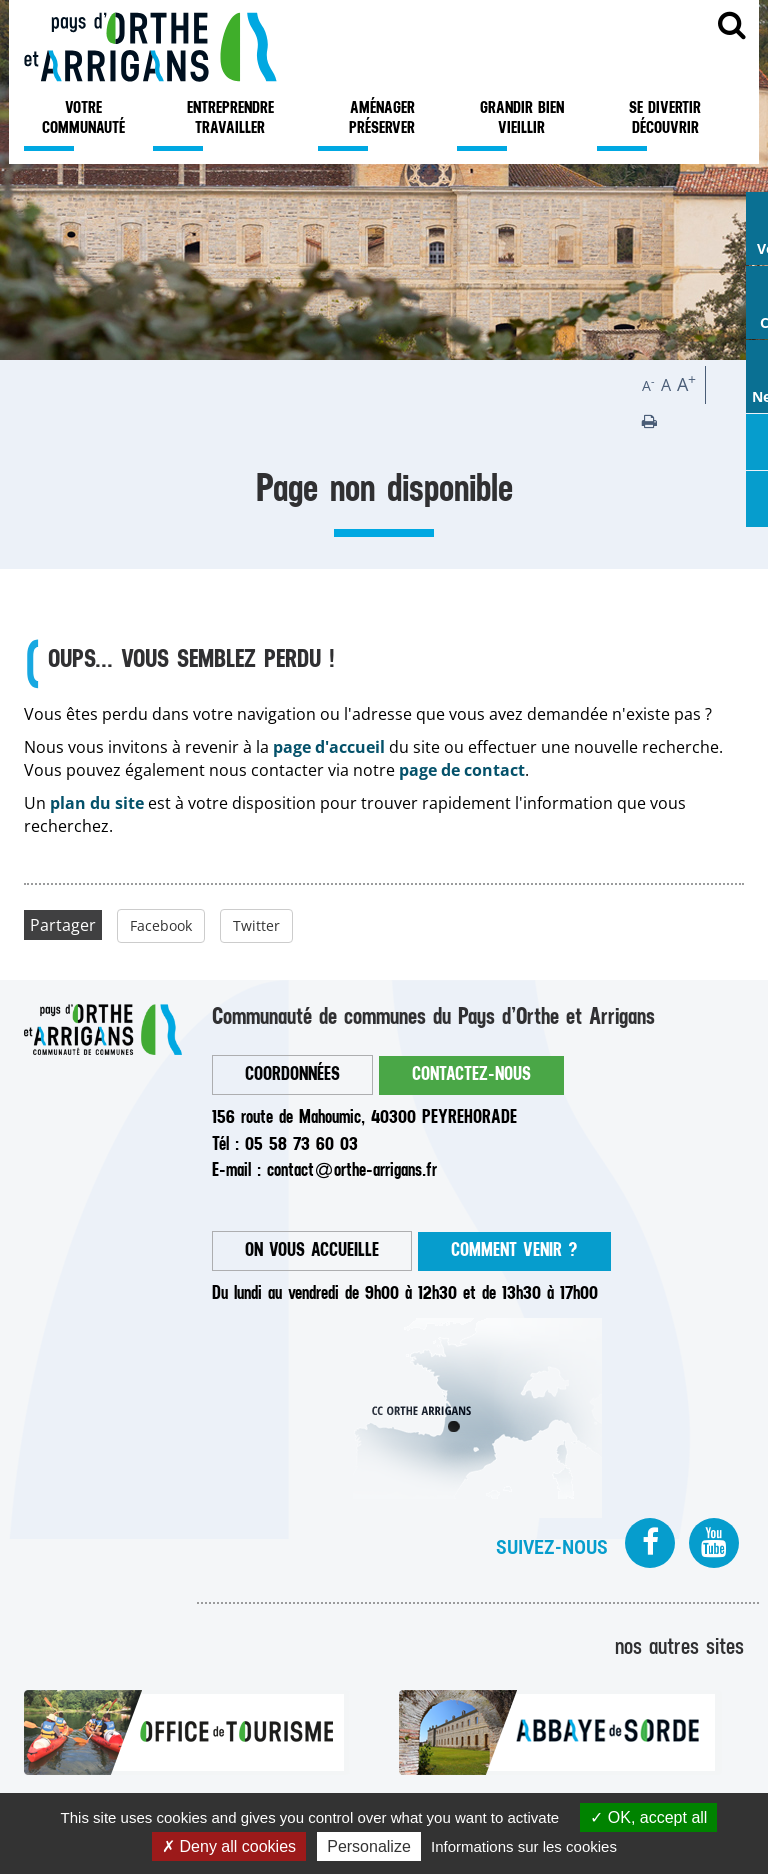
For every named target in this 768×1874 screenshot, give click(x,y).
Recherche (732, 32)
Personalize (369, 1846)
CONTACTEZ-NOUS (471, 1074)
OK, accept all (648, 1817)
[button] (649, 421)
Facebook (161, 925)
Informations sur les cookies (524, 1846)
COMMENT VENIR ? (514, 1250)
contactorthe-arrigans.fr (352, 1170)
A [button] (648, 385)
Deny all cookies (229, 1846)
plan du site (97, 803)
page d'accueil (329, 747)
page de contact (462, 770)
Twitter (256, 925)
